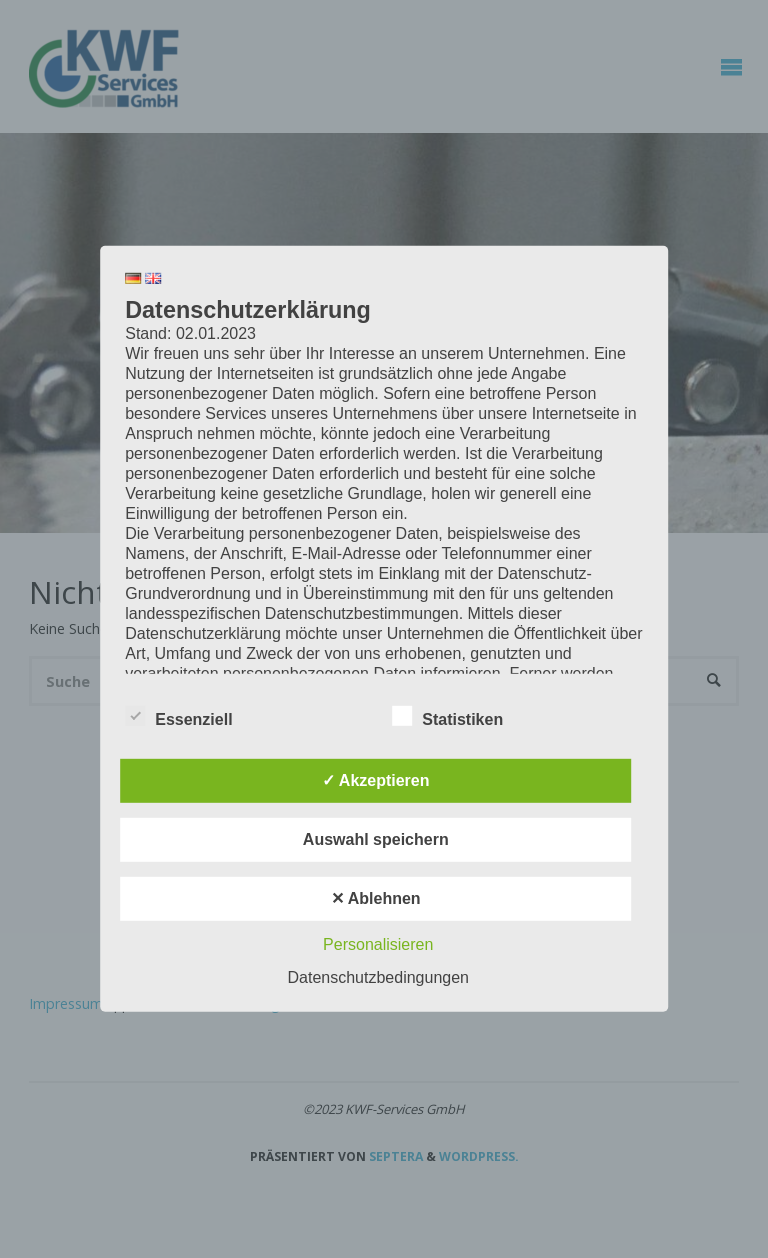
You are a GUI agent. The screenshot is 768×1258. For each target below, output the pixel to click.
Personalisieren (378, 944)
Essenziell (178, 717)
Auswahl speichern (376, 839)
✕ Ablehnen (376, 898)
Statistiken (447, 717)
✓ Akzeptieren (376, 780)
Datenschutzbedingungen (378, 977)
